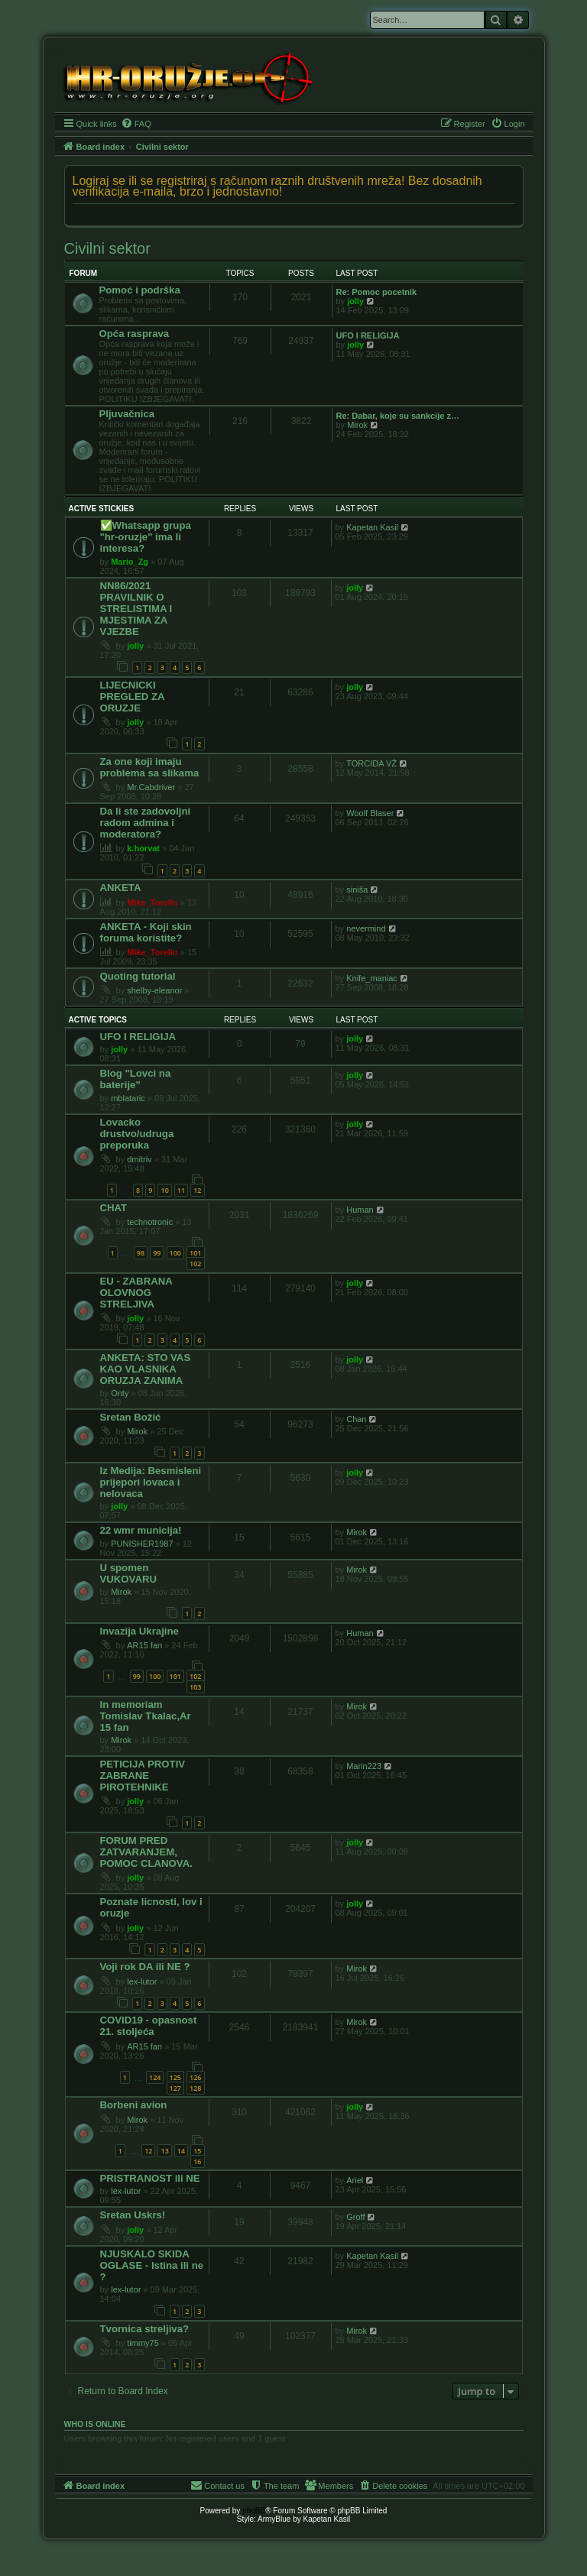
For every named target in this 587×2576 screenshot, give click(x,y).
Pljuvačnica (127, 414)
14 (181, 2151)
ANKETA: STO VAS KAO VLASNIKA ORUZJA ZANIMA (145, 1369)
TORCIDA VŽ (371, 763)
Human (359, 1209)
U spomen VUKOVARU (128, 1573)
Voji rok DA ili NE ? (145, 1966)
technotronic (150, 1221)
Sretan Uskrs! (133, 2215)
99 (157, 1253)
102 (195, 1264)
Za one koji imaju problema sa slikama (149, 767)
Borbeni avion (133, 2105)
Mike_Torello (152, 902)
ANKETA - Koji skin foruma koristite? (146, 932)
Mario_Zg (129, 561)
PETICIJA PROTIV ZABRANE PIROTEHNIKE (143, 1775)
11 (181, 1190)
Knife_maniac (371, 978)
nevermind (365, 928)
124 (155, 2077)
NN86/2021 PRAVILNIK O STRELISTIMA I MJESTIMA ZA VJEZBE (136, 608)
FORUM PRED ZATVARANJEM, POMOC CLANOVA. (146, 1852)
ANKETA (120, 887)
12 (197, 1190)
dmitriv (139, 1159)
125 (175, 2077)
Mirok (357, 424)
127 (175, 2088)
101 (195, 1253)
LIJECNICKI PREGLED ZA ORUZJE (132, 696)
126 (195, 2077)
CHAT (114, 1207)
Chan (356, 1419)
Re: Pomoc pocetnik (376, 291)
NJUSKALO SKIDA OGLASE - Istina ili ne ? (152, 2265)
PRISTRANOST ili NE (150, 2178)
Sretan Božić (130, 1417)
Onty (119, 1393)
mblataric (128, 1098)
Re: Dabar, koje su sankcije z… (397, 415)
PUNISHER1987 (142, 1543)
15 (197, 2151)
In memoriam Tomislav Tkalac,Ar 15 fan (145, 1716)
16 (197, 2161)
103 (195, 1687)
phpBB (253, 2510)
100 (175, 1253)
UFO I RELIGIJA (368, 335)
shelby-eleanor (154, 990)
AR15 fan (144, 1645)
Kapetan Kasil (372, 527)
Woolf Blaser (370, 813)
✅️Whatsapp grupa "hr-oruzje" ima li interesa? (145, 537)
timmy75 (143, 2343)
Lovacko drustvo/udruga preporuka (137, 1133)
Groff (355, 2216)
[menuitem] (136, 124)
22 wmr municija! (141, 1530)
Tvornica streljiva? (145, 2329)
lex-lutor (142, 1981)
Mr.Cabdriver (151, 787)
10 (164, 1190)
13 (164, 2151)
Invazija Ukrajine (139, 1631)
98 (140, 1253)
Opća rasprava (134, 333)
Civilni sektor (107, 248)
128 (195, 2088)
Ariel (354, 2180)
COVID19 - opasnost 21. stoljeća (148, 2025)
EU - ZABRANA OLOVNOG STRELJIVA (136, 1292)
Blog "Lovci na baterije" (135, 1079)
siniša (357, 889)
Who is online (95, 2424)
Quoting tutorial (138, 976)
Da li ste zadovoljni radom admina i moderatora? (145, 822)
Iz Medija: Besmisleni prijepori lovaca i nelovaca (151, 1482)
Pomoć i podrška (139, 290)
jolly (355, 301)
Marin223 (363, 1766)
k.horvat (143, 848)
